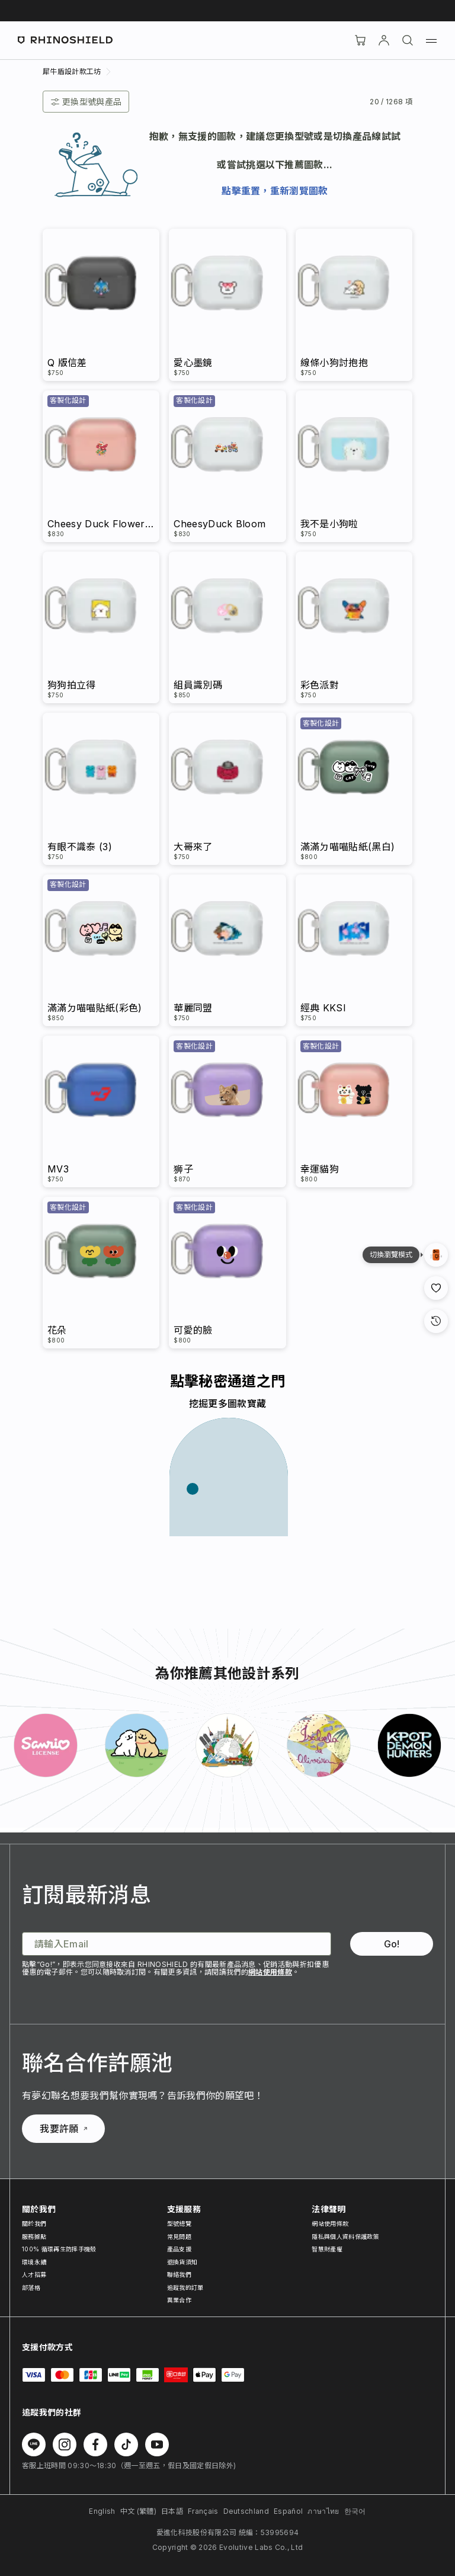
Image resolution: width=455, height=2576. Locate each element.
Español (288, 2511)
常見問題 (179, 2236)
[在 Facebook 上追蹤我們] (95, 2444)
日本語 (172, 2511)
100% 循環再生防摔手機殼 (59, 2249)
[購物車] (360, 40)
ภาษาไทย (323, 2511)
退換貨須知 (182, 2262)
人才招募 (34, 2274)
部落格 (31, 2287)
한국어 (355, 2511)
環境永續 (34, 2262)
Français (203, 2511)
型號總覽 (179, 2223)
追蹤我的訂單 (185, 2287)
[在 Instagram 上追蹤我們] (64, 2444)
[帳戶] (383, 40)
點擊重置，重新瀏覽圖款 (275, 191)
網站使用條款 (270, 1972)
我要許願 (63, 2129)
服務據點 (34, 2236)
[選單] (431, 40)
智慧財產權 (327, 2249)
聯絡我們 (179, 2274)
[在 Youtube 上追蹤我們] (157, 2444)
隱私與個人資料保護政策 (345, 2236)
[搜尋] (408, 40)
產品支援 (179, 2249)
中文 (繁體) (138, 2511)
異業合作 (179, 2299)
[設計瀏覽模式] (436, 1255)
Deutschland (246, 2511)
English (102, 2511)
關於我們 (34, 2223)
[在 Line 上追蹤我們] (34, 2444)
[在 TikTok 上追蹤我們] (126, 2444)
